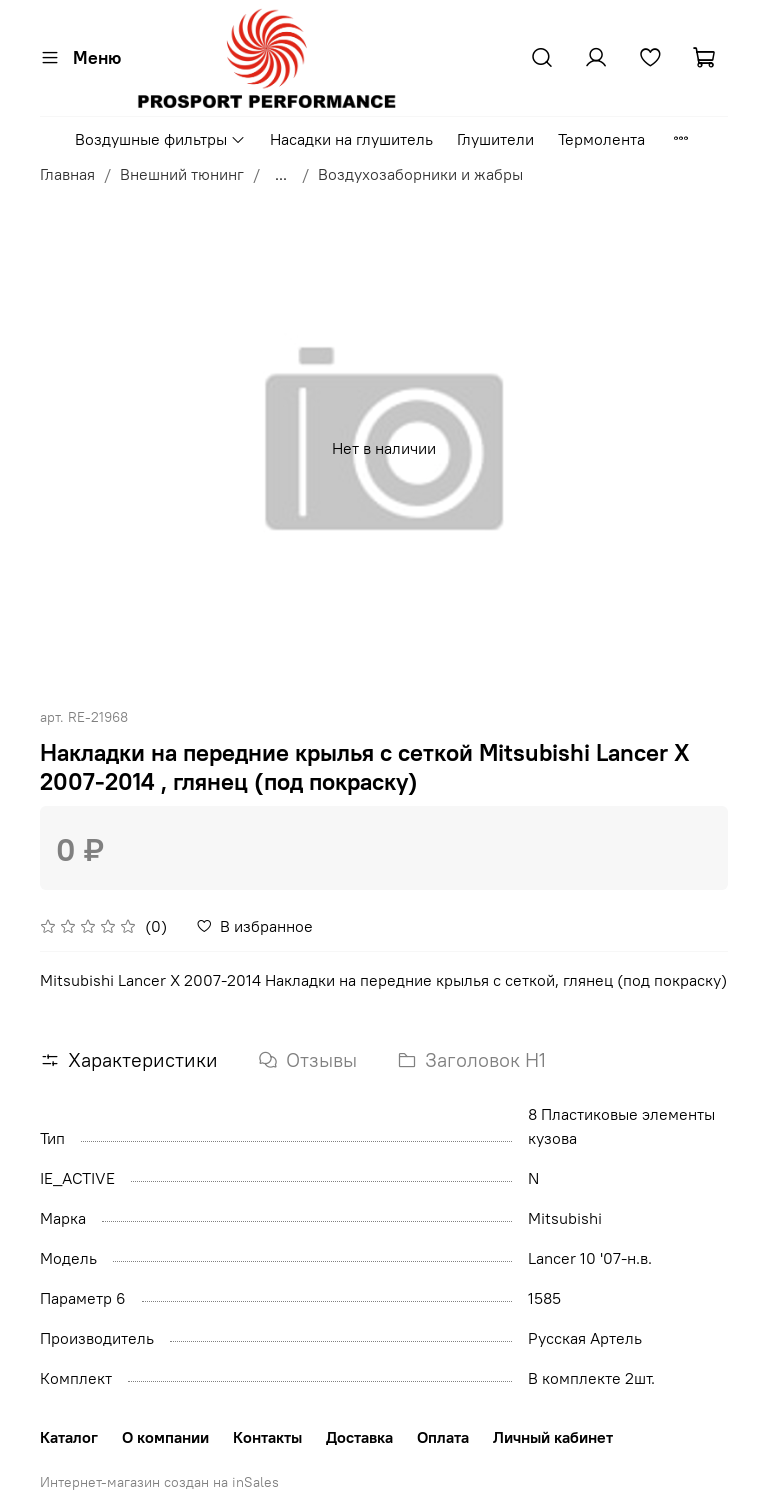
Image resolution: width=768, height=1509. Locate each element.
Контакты (267, 1437)
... (281, 174)
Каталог (69, 1437)
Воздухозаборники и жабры (420, 174)
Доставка (359, 1437)
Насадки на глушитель (351, 139)
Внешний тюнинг (182, 174)
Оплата (443, 1437)
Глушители (495, 139)
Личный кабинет (553, 1437)
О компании (165, 1437)
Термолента (601, 139)
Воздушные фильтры (160, 139)
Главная (67, 174)
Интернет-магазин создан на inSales (159, 1482)
